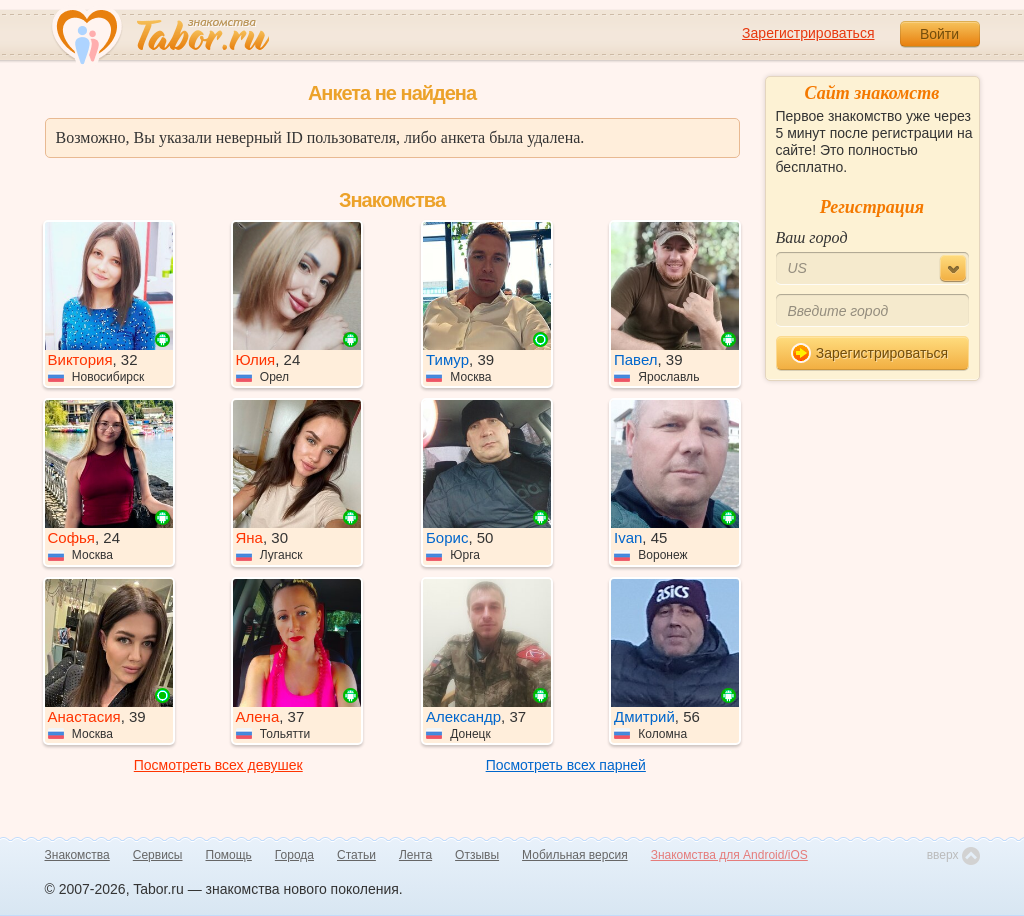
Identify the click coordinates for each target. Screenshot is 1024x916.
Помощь (229, 855)
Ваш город (812, 237)
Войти (939, 34)
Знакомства (77, 855)
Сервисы (158, 855)
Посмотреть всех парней (566, 765)
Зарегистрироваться (808, 33)
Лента (415, 855)
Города (294, 855)
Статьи (356, 855)
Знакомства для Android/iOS (729, 855)
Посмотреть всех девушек (218, 765)
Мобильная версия (575, 855)
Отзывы (477, 855)
